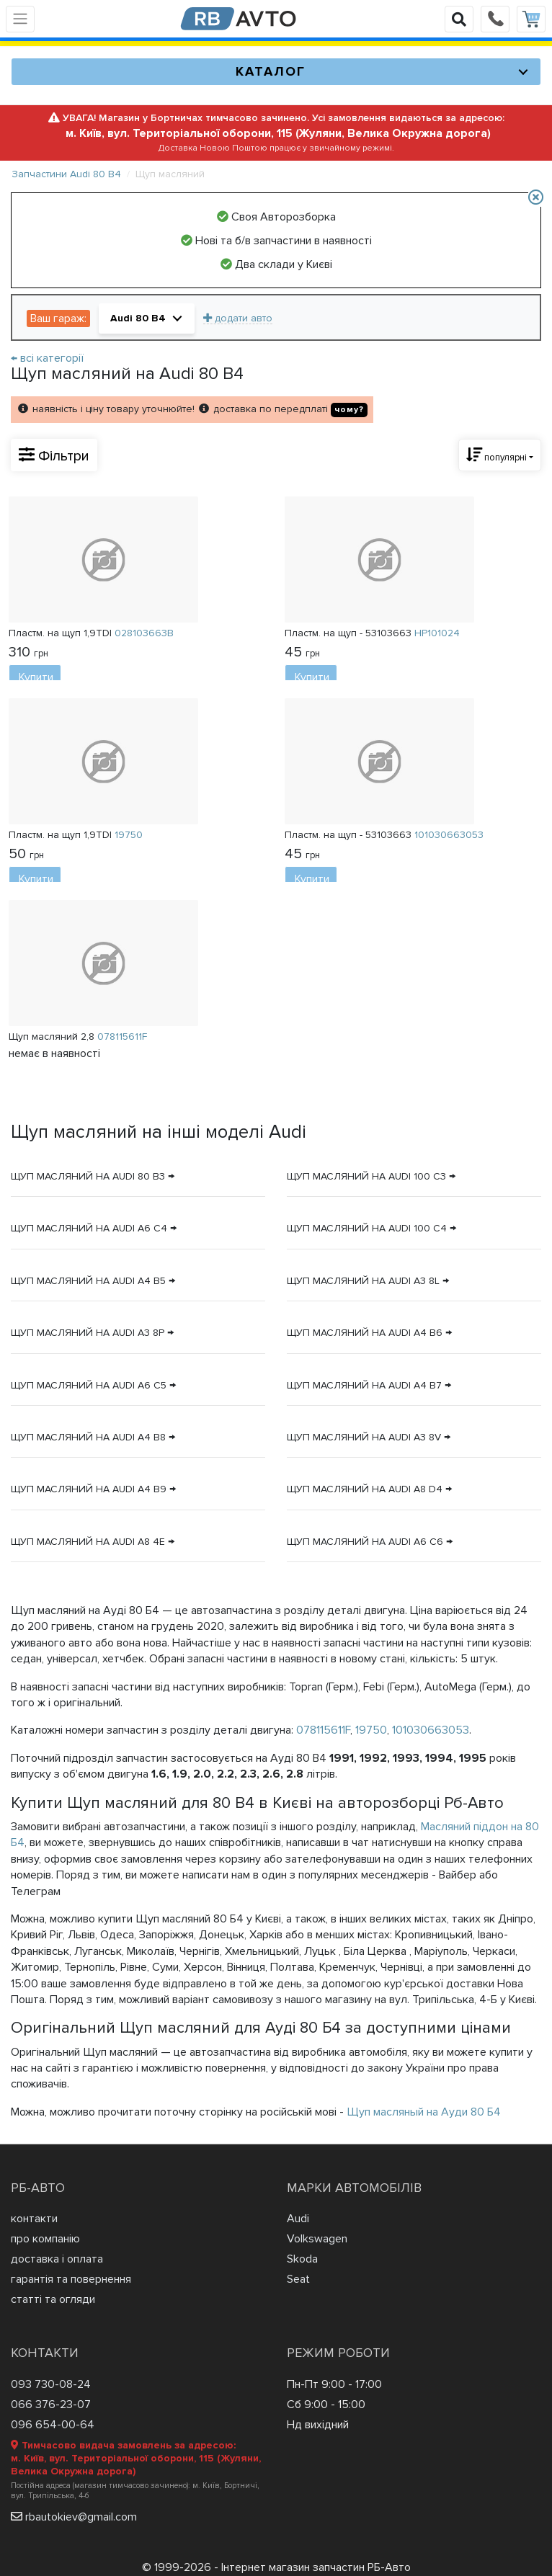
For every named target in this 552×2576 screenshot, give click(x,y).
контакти (34, 2218)
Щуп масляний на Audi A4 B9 (88, 1489)
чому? (349, 409)
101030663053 (430, 1730)
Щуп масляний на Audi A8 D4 (364, 1489)
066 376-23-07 (51, 2404)
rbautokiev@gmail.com (81, 2517)
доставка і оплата (57, 2259)
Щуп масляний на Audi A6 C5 (88, 1385)
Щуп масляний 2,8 (78, 1036)
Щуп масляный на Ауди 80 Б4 (424, 2112)
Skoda (302, 2259)
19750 (371, 1730)
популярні (496, 455)
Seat (298, 2279)
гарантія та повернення (71, 2279)
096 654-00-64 (52, 2424)
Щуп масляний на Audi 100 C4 (367, 1228)
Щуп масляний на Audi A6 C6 (365, 1542)
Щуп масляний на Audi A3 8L (363, 1281)
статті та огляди (53, 2299)
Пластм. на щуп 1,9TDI (91, 632)
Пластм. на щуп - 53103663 (372, 632)
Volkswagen (317, 2239)
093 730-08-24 (51, 2384)
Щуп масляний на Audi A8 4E (88, 1542)
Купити (36, 677)
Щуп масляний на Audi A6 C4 (89, 1228)
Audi (298, 2218)
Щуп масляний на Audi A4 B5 (88, 1281)
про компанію (45, 2239)
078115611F (323, 1730)
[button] (147, 318)
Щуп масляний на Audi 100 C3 (366, 1176)
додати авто (237, 318)
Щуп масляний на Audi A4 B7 (364, 1385)
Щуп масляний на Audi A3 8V (364, 1437)
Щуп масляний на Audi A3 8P (87, 1333)
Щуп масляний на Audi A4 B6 (364, 1333)
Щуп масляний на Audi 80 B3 (88, 1176)
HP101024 (437, 633)
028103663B (144, 633)
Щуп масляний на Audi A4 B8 (88, 1437)
